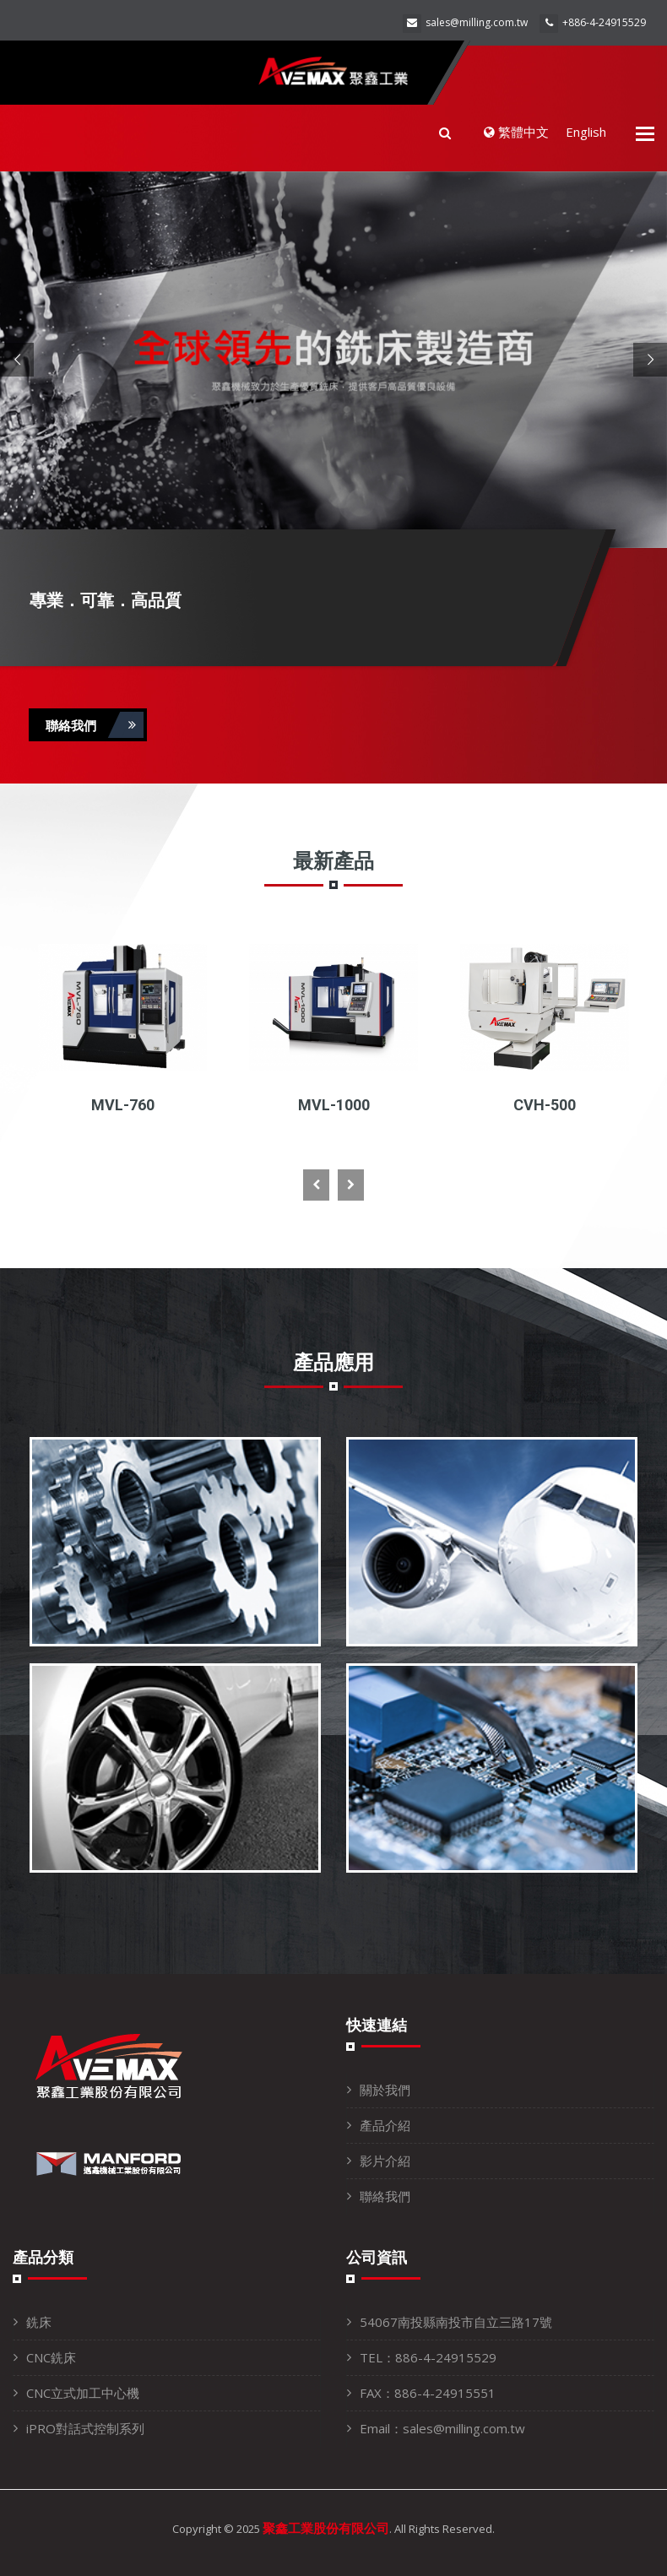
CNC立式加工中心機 (82, 2392)
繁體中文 (516, 131)
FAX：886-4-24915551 (428, 2392)
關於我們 (385, 2089)
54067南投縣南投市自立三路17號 (456, 2321)
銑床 (39, 2321)
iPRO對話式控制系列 (85, 2428)
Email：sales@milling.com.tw (442, 2428)
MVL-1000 (334, 1105)
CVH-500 (544, 1105)
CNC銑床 (51, 2357)
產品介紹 (385, 2125)
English (586, 131)
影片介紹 (385, 2160)
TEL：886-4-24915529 (428, 2357)
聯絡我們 (95, 725)
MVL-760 (123, 1105)
